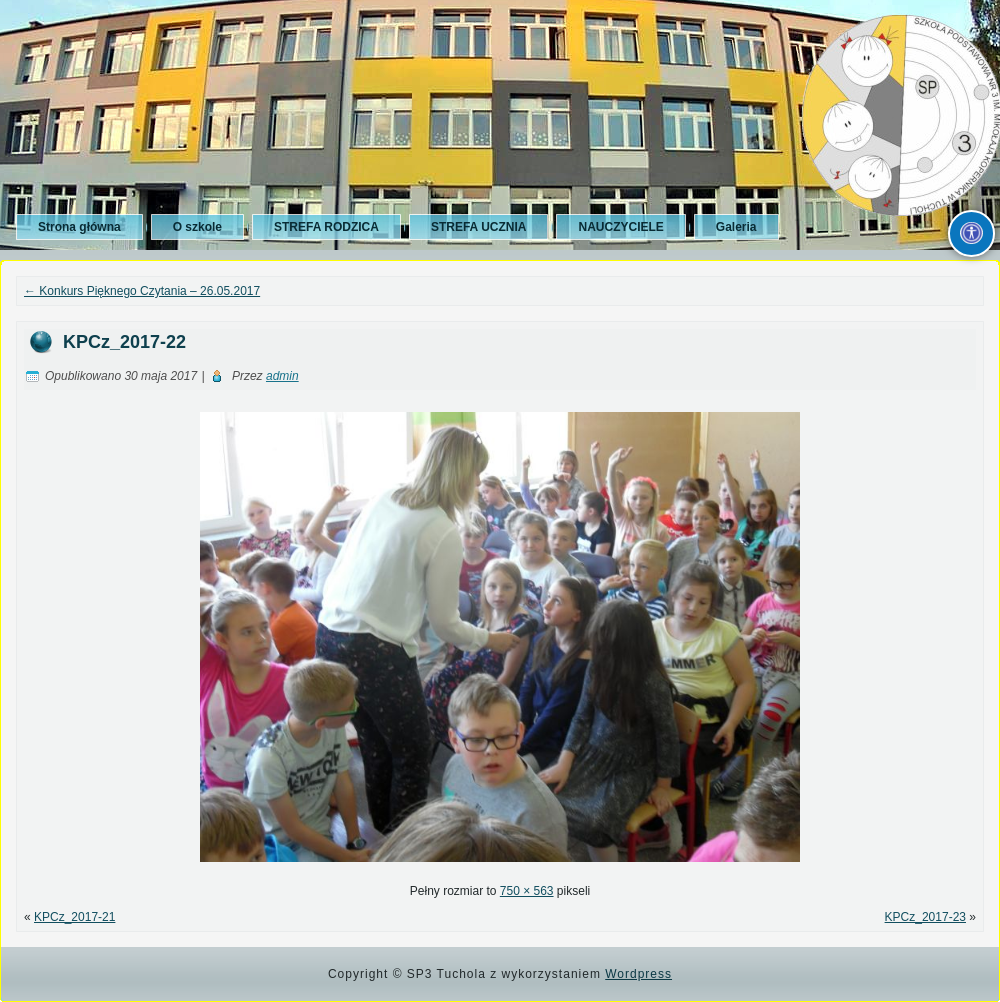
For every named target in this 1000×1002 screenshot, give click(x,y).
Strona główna (79, 227)
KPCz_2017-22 (124, 342)
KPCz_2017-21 (74, 917)
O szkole (197, 227)
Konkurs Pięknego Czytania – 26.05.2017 (142, 291)
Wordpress (638, 974)
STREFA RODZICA (326, 227)
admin (282, 376)
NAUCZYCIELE (620, 227)
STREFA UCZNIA (479, 227)
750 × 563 (527, 891)
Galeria (736, 227)
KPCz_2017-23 (925, 917)
